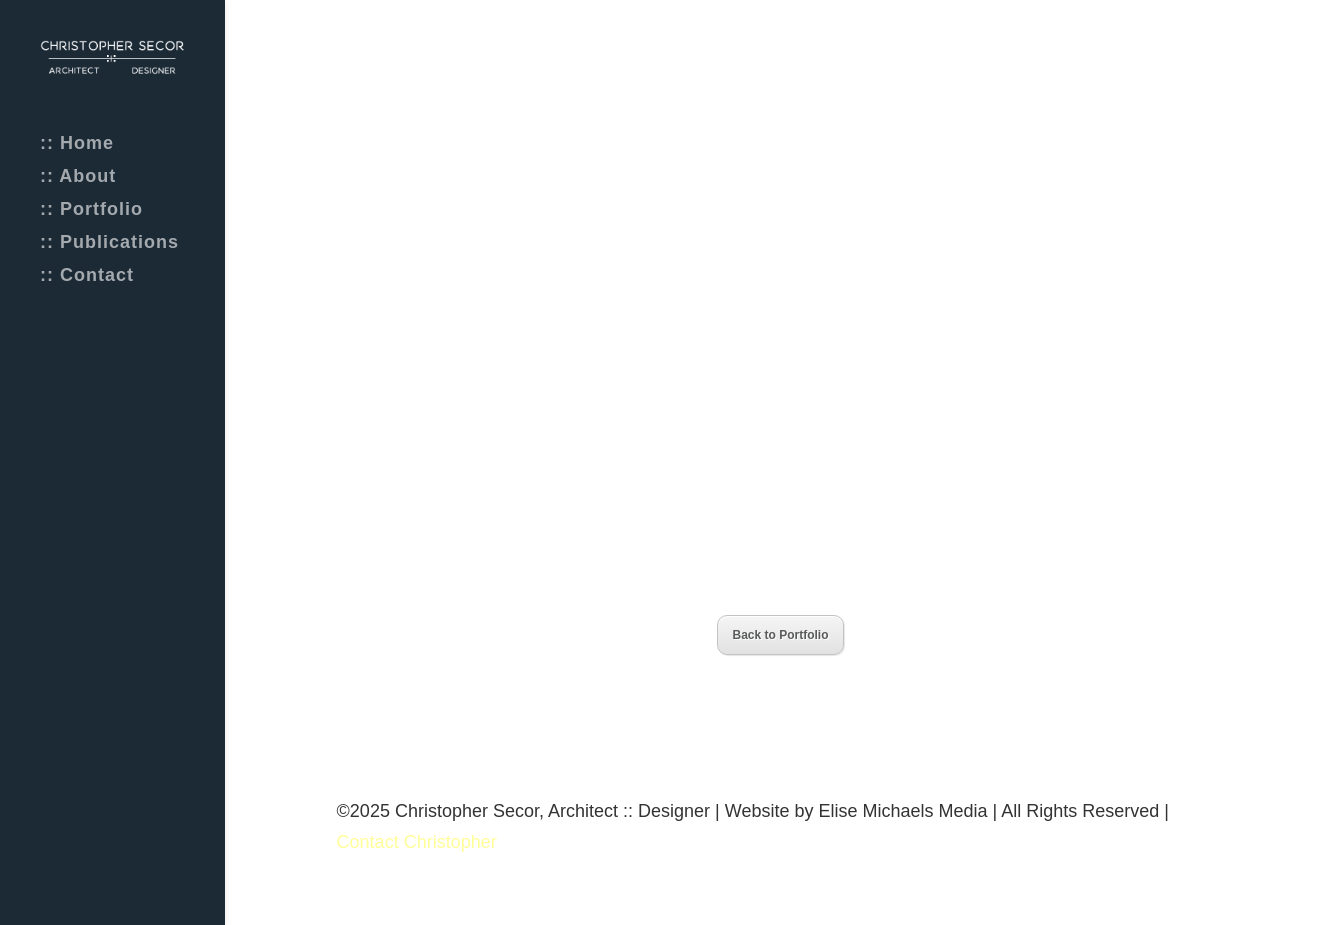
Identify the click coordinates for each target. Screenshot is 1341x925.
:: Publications (109, 243)
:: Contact (87, 276)
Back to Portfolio (780, 635)
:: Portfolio (91, 210)
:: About (78, 177)
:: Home (77, 144)
